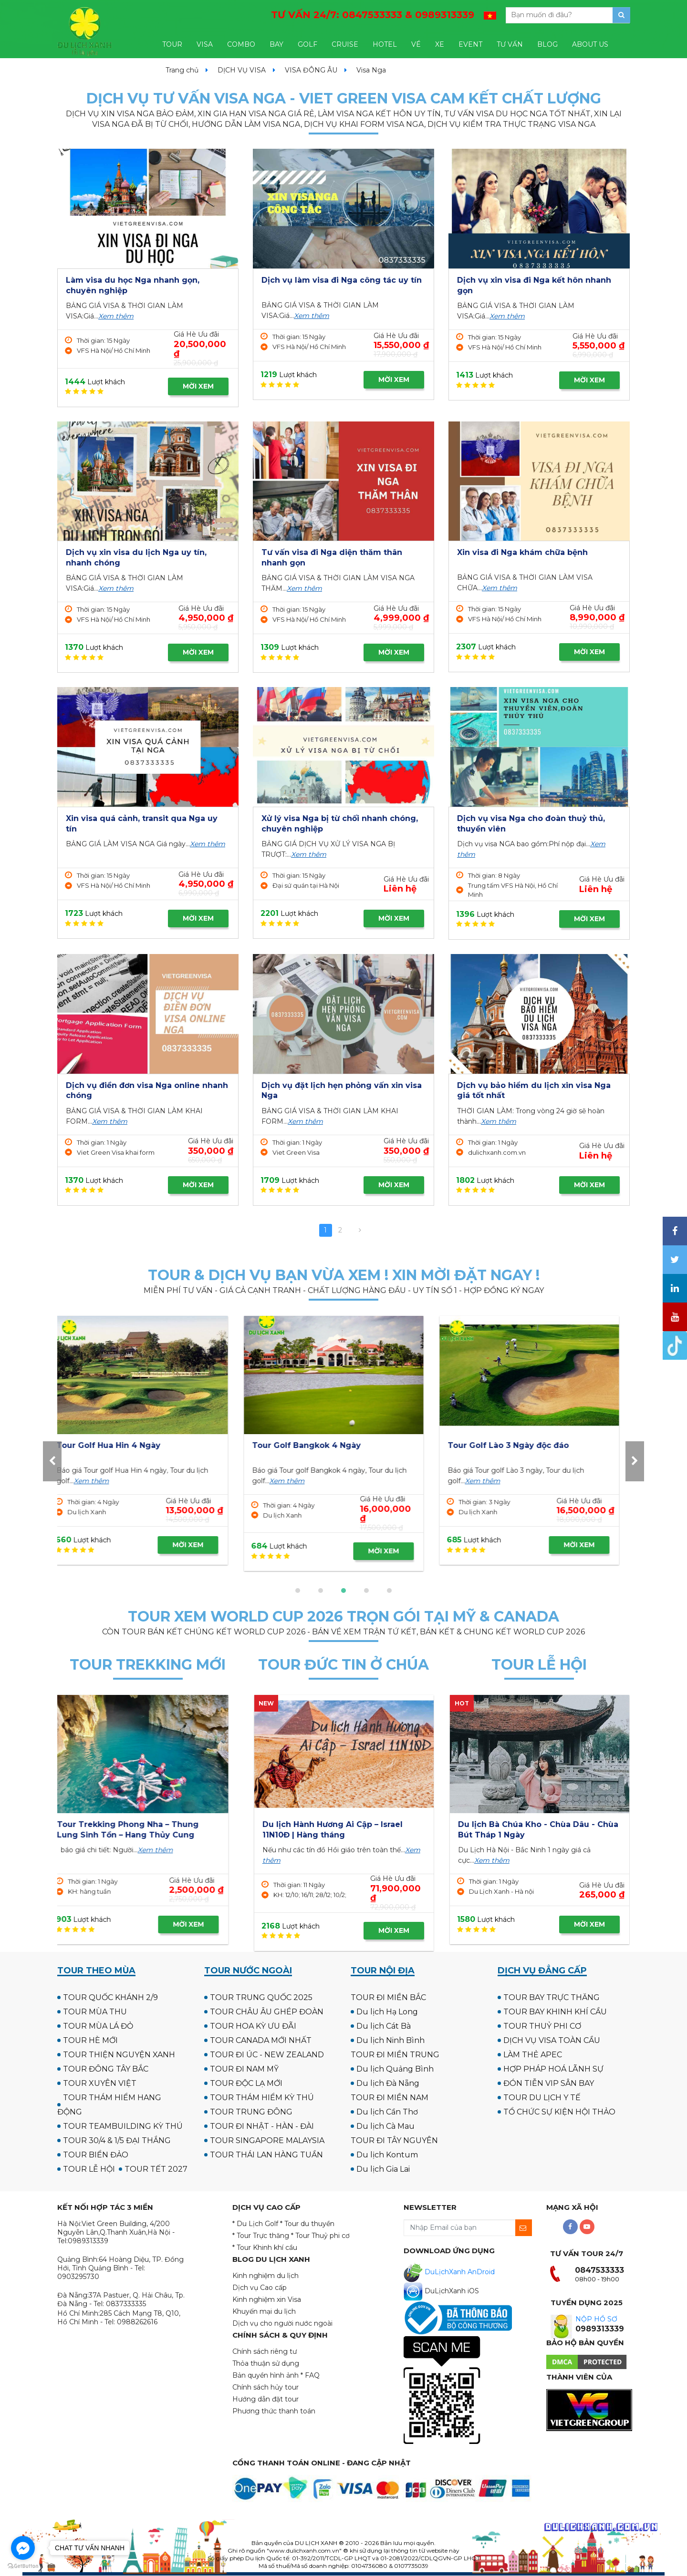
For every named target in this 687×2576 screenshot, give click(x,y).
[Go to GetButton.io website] (23, 2566)
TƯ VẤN (510, 44)
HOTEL (385, 44)
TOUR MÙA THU (95, 2011)
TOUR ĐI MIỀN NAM (389, 2097)
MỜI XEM (198, 386)
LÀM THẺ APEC (532, 2054)
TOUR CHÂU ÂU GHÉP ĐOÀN (266, 2011)
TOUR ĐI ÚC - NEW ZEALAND (267, 2054)
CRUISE (345, 44)
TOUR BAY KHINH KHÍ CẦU (555, 2011)
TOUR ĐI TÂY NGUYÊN (394, 2140)
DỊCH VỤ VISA (242, 70)
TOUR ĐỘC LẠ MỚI (246, 2083)
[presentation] (52, 1461)
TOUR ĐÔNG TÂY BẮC (105, 2068)
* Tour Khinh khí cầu (264, 2247)
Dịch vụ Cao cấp (259, 2287)
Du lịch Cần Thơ (387, 2111)
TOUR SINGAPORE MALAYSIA (267, 2140)
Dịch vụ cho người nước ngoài (282, 2323)
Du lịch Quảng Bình (395, 2068)
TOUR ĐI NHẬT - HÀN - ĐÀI (262, 2126)
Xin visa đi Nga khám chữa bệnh (522, 552)
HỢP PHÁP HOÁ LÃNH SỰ (553, 2068)
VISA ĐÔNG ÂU (311, 70)
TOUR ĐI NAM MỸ (244, 2068)
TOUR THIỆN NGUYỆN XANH (119, 2054)
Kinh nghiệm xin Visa (266, 2299)
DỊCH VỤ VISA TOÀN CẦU (551, 2040)
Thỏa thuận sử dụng (265, 2363)
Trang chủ (182, 70)
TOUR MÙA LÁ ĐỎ (98, 2026)
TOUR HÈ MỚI (90, 2040)
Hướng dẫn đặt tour (265, 2399)
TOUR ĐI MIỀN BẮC (388, 1997)
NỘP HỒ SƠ (596, 2319)
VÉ (416, 44)
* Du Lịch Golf (255, 2223)
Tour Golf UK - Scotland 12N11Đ (325, 1445)
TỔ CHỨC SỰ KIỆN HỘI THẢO (559, 2111)
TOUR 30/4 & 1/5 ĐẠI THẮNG (117, 2140)
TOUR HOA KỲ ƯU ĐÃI (253, 2026)
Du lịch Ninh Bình (390, 2040)
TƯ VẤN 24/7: (372, 15)
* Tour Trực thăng (260, 2235)
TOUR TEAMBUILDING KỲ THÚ (123, 2126)
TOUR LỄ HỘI (89, 2169)
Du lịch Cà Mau (385, 2126)
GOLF (307, 44)
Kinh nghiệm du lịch (265, 2275)
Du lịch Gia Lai (383, 2169)
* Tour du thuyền (307, 2223)
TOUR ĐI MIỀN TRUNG (395, 2054)
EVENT (470, 44)
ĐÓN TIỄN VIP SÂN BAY (548, 2083)
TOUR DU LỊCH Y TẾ (542, 2097)
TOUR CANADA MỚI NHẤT (261, 2040)
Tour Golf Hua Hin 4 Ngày (510, 1445)
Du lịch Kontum (387, 2154)
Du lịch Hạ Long (387, 2011)
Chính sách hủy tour (265, 2387)
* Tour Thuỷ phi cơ (320, 2235)
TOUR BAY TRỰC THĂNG (551, 1997)
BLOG (547, 44)
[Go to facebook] (23, 2548)
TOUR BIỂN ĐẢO (95, 2154)
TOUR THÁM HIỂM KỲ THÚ (262, 2097)
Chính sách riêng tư (264, 2351)
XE (439, 44)
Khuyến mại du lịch (264, 2311)
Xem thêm (116, 316)
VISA (205, 44)
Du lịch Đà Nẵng (387, 2083)
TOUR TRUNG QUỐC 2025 (261, 1997)
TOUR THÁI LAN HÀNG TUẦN (266, 2154)
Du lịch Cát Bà (383, 2026)
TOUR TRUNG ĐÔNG (251, 2111)
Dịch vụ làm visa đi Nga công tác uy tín (341, 280)
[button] (297, 1590)
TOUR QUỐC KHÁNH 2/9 (110, 1997)
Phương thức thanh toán (273, 2411)
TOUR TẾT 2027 (156, 2169)
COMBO (241, 44)
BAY (276, 44)
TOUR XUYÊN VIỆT (99, 2083)
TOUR (172, 44)
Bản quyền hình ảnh (265, 2375)
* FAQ (310, 2375)
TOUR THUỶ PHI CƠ (542, 2026)
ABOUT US (590, 44)
